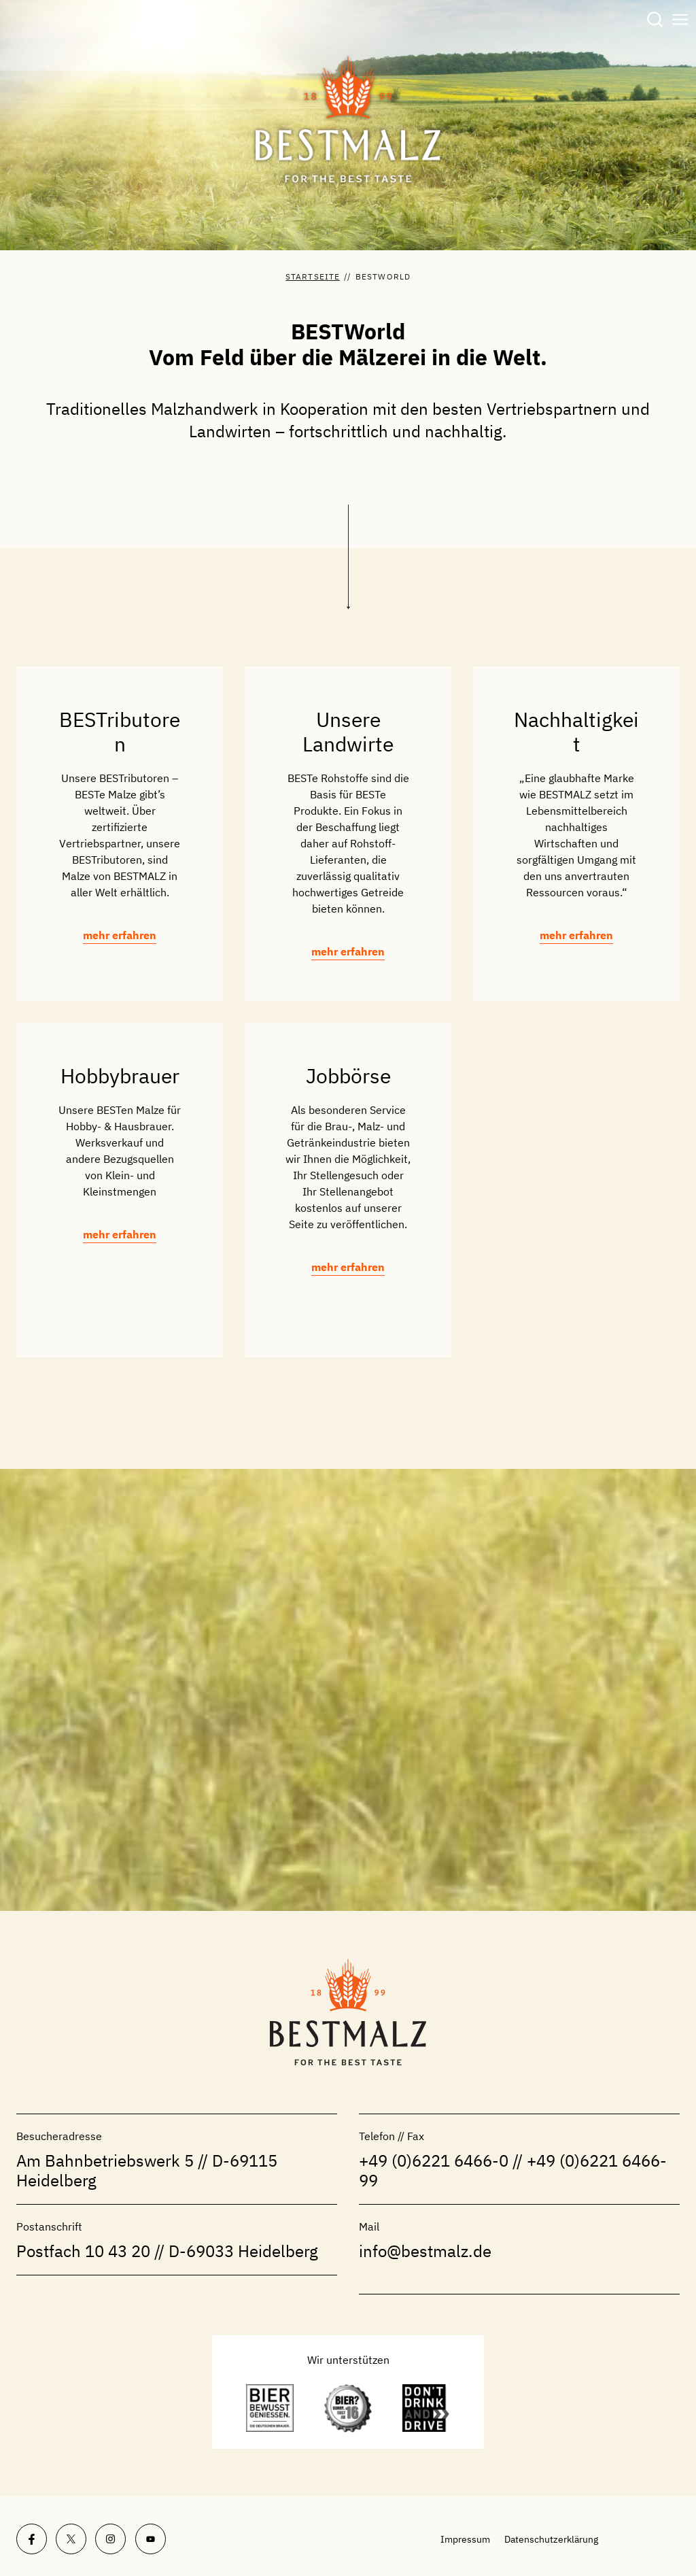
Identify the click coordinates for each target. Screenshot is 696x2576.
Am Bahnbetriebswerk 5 (105, 2160)
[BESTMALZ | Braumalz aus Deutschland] (348, 119)
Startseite (312, 276)
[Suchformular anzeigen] (655, 20)
